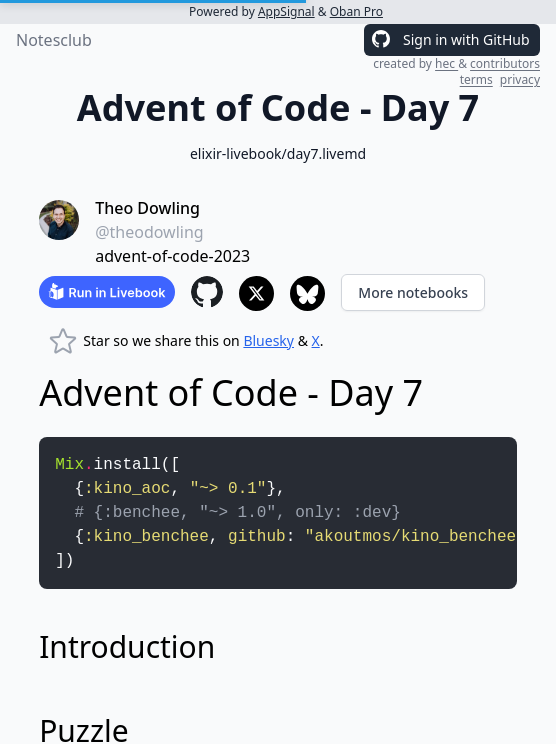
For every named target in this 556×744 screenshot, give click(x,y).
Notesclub (54, 40)
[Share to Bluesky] (307, 293)
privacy (520, 79)
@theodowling (149, 232)
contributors (505, 63)
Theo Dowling (147, 208)
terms (476, 79)
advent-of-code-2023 (172, 256)
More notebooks (413, 292)
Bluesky (268, 340)
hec (446, 63)
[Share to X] (256, 293)
